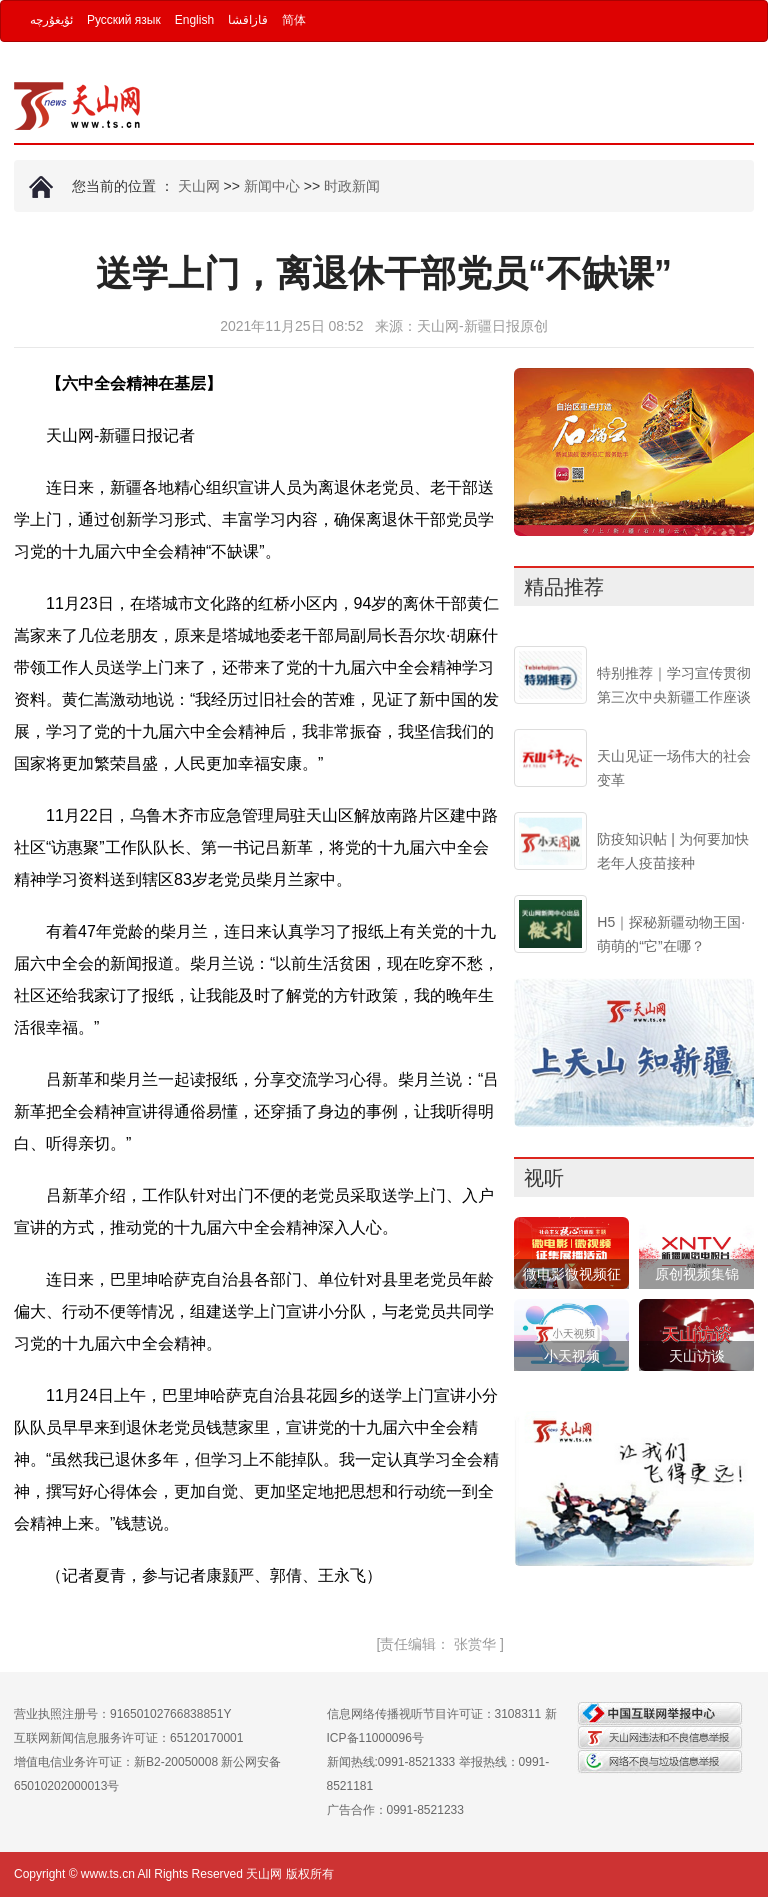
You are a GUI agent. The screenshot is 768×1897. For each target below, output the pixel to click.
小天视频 (572, 1356)
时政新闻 (352, 186)
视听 (544, 1178)
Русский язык (124, 20)
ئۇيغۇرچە (51, 20)
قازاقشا (248, 20)
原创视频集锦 (697, 1274)
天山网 (199, 186)
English (194, 20)
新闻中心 (272, 186)
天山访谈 (697, 1356)
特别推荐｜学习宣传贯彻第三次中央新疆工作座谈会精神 (674, 697)
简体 (294, 20)
